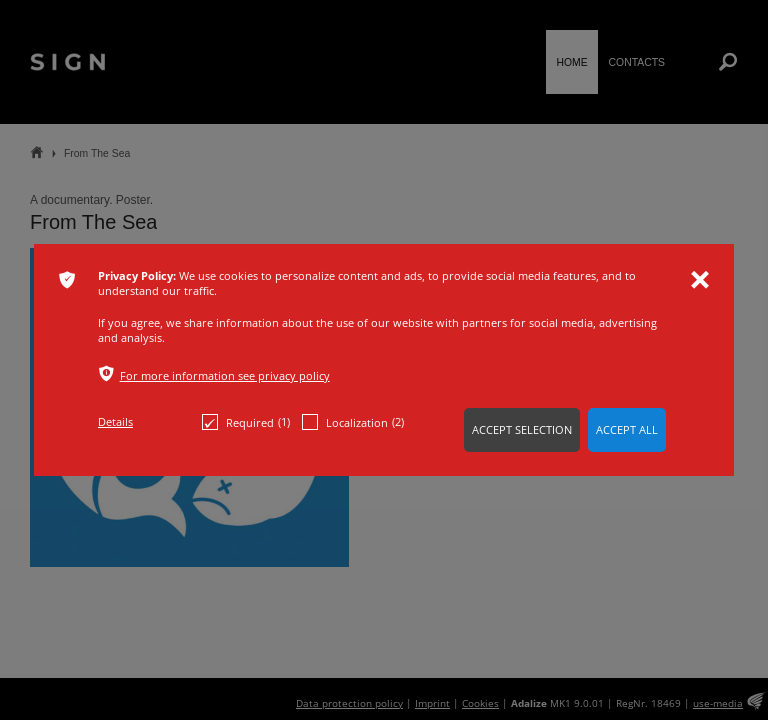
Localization (353, 422)
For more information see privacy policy (225, 375)
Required (246, 422)
